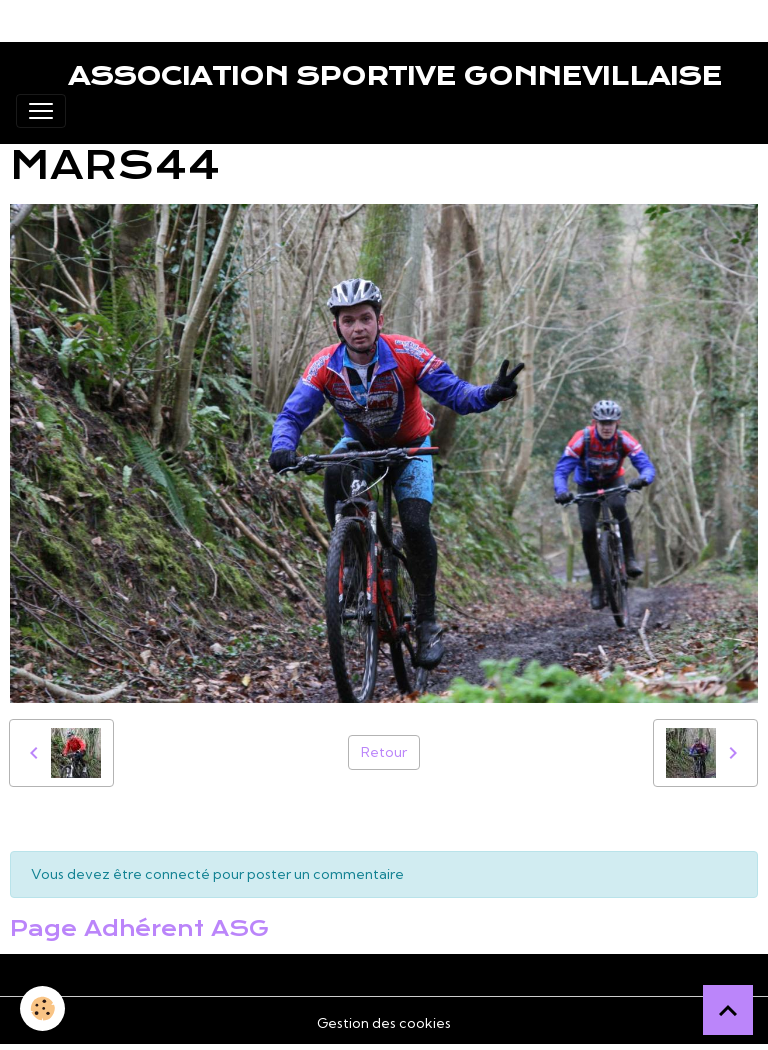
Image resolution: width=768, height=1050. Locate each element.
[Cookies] (42, 1008)
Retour (384, 752)
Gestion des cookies (384, 1023)
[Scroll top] (728, 1010)
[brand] (369, 76)
